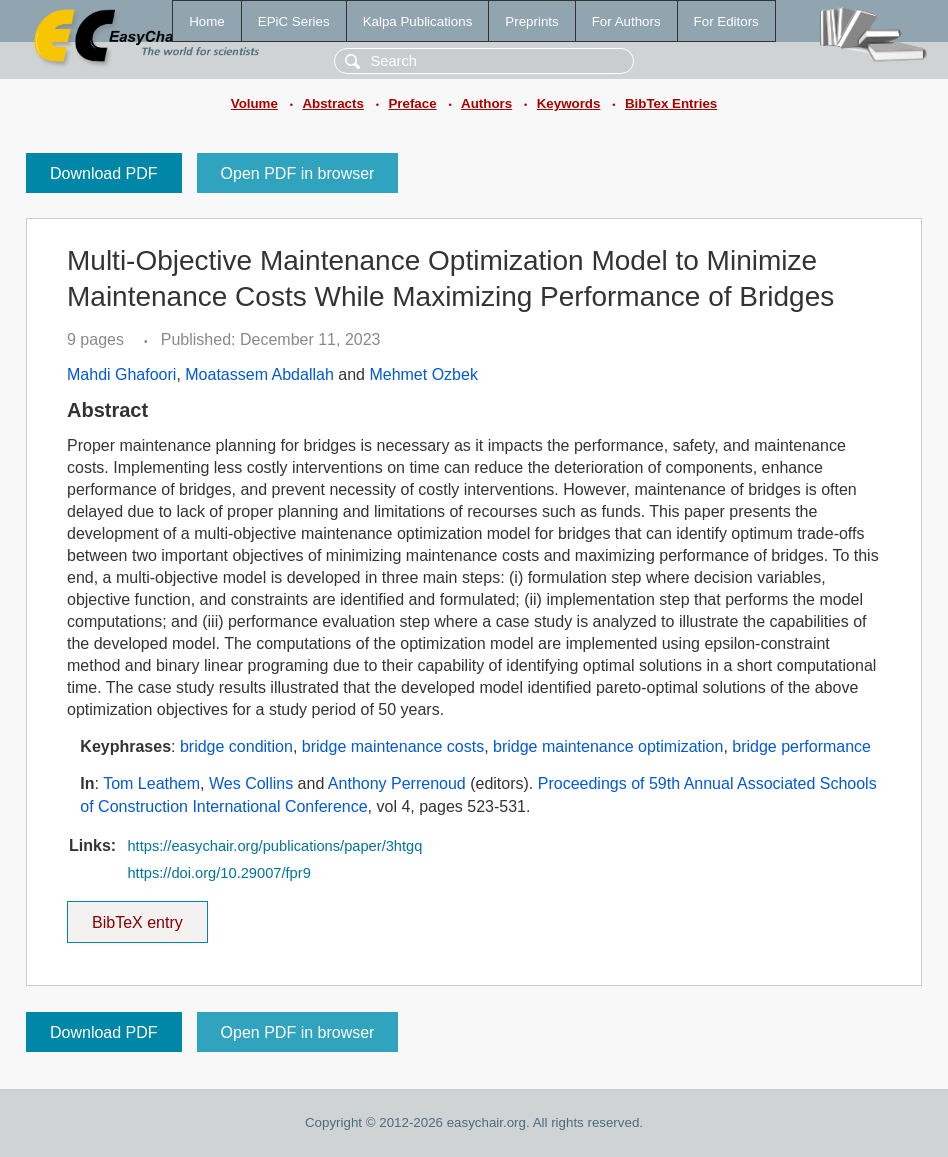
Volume (254, 103)
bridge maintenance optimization (608, 746)
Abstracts (332, 103)
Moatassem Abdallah (259, 374)
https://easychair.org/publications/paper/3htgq (274, 846)
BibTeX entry (137, 916)
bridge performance (801, 746)
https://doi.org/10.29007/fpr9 (218, 873)
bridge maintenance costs (393, 746)
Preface (412, 103)
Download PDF (104, 173)
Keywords (569, 103)
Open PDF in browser (298, 173)
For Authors (626, 21)
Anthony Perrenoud (397, 783)
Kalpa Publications (418, 21)
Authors (486, 103)
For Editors (726, 21)
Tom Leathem (151, 783)
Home (207, 21)
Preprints (531, 21)
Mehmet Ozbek (423, 374)
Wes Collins (251, 783)
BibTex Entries (671, 103)
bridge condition (236, 746)
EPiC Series (294, 21)
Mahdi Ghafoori (121, 374)
